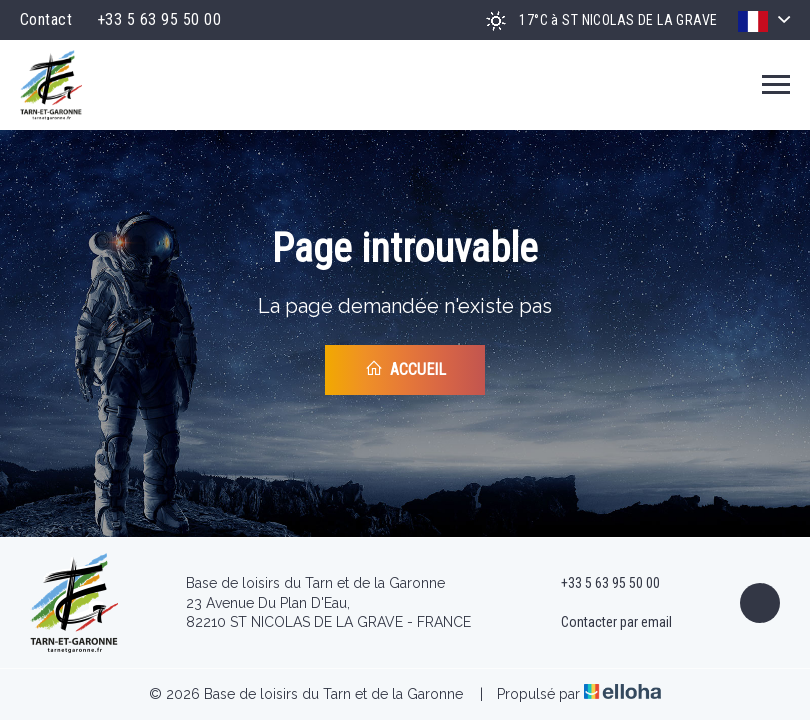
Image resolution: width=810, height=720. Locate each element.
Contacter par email (605, 623)
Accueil (405, 369)
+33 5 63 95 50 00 (599, 584)
